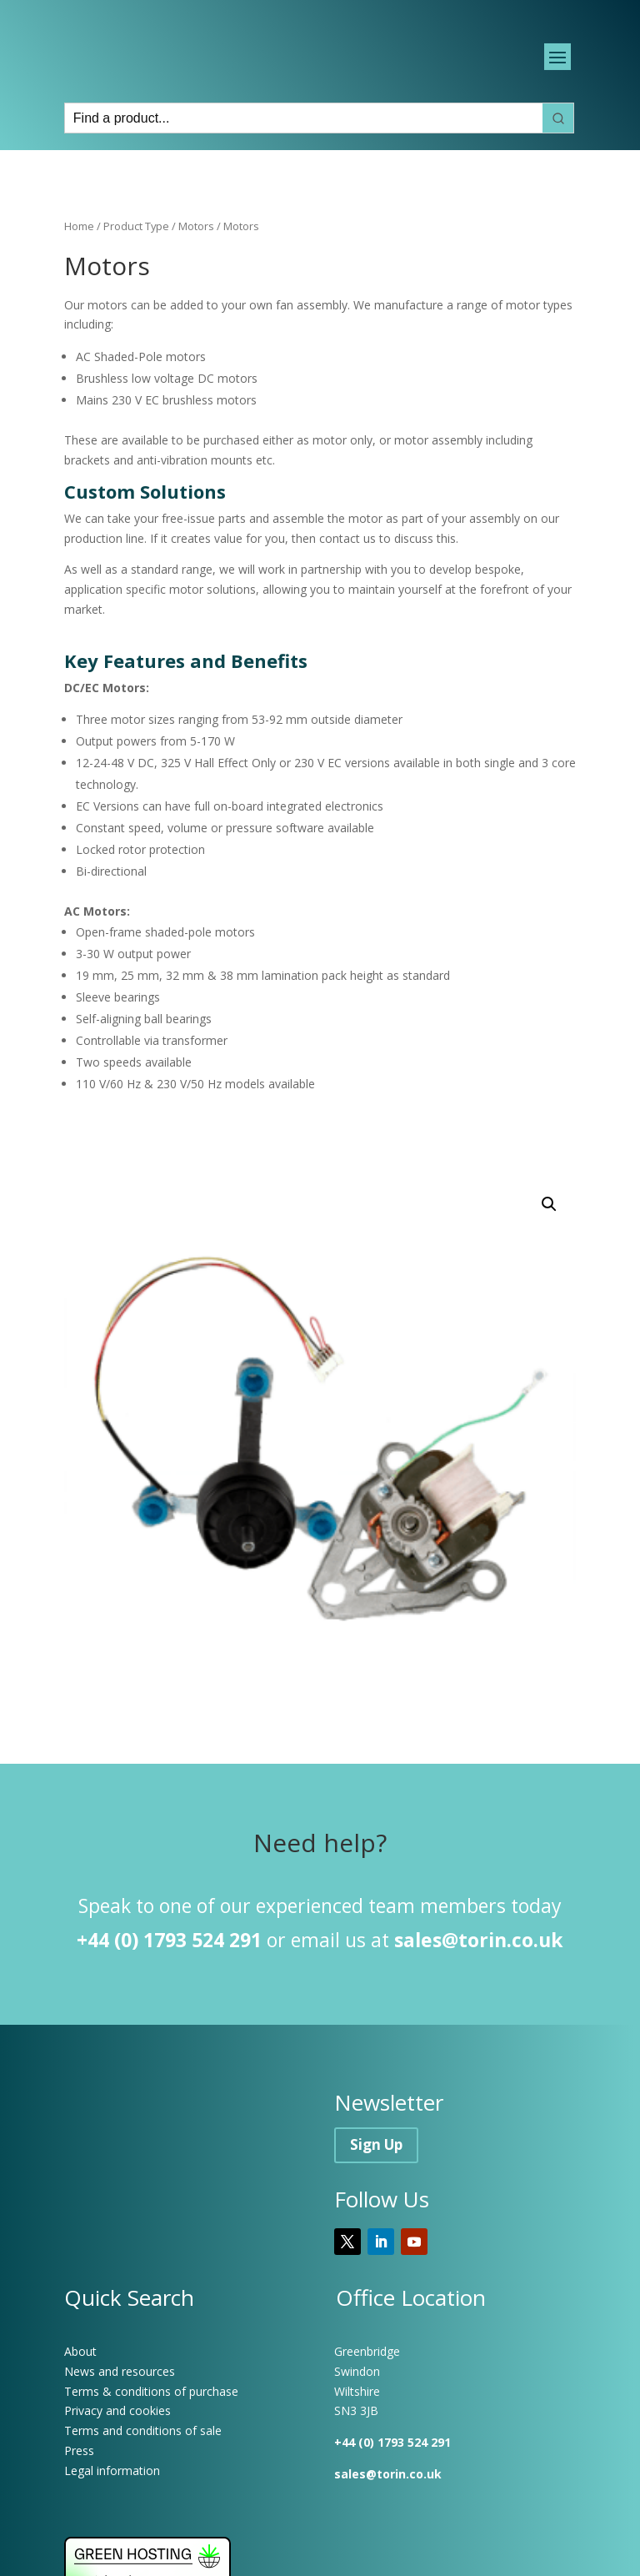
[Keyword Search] (303, 162)
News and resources (119, 2415)
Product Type (136, 270)
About (80, 2395)
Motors (196, 270)
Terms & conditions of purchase (151, 2435)
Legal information (112, 2514)
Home (79, 270)
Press (79, 2494)
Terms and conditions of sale (143, 2475)
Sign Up (376, 2187)
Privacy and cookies (117, 2455)
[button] (549, 1248)
